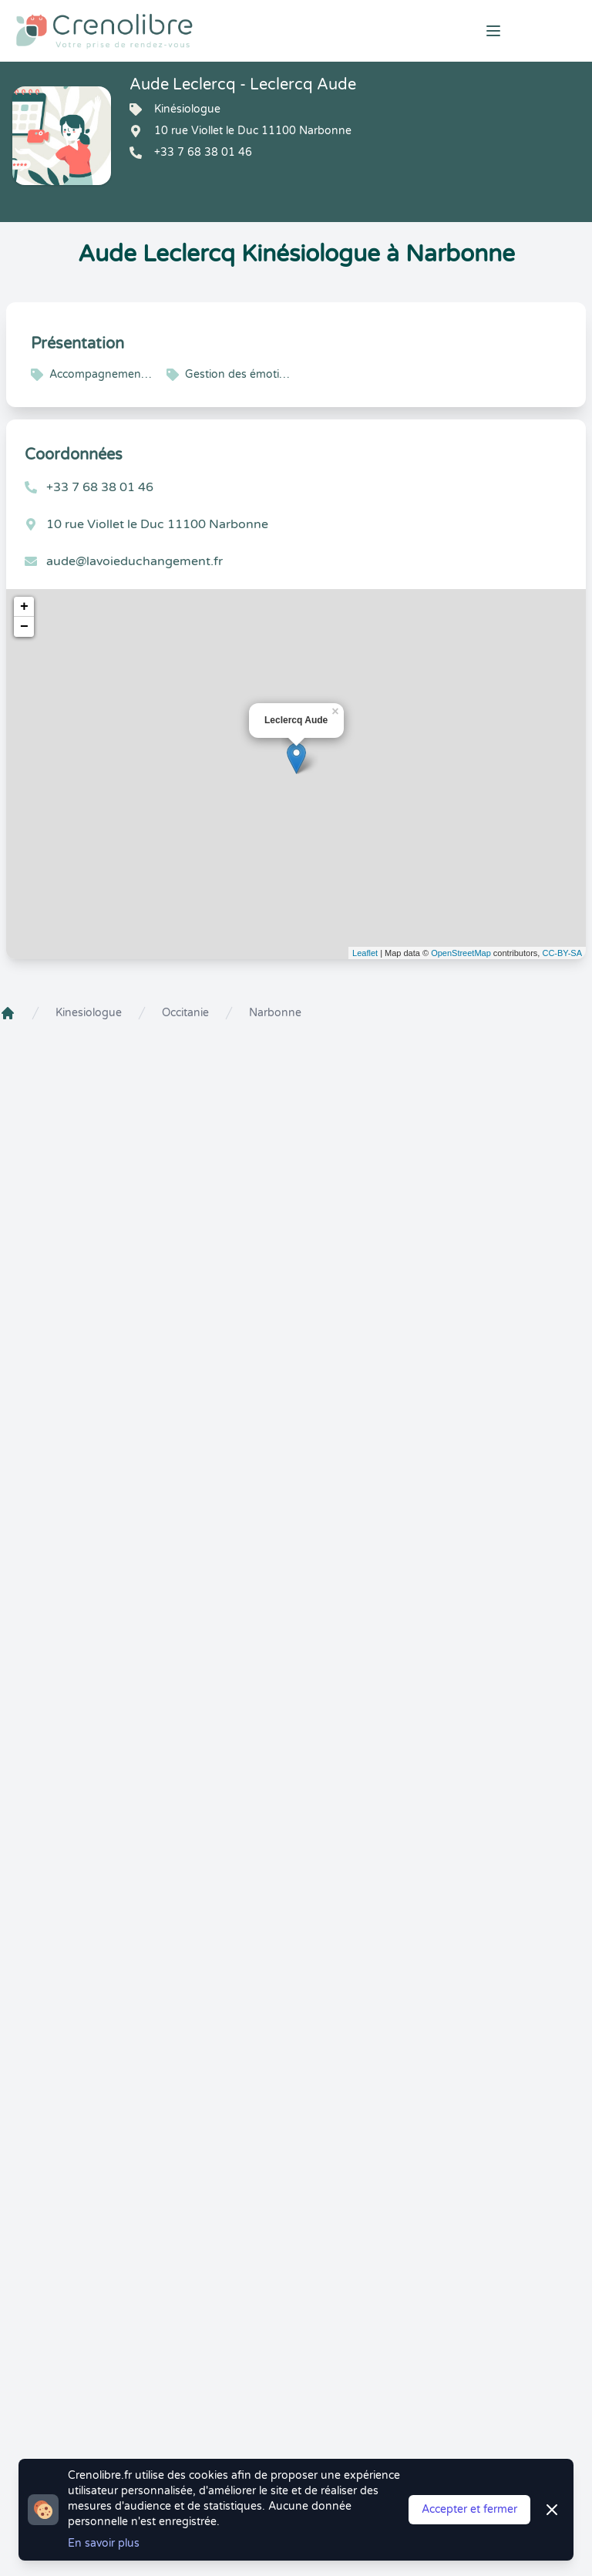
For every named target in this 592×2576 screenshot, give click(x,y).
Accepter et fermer (469, 2509)
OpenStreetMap (461, 953)
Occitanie (185, 1012)
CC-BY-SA (562, 953)
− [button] (24, 627)
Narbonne (275, 1012)
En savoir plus (104, 2543)
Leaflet (365, 953)
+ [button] (24, 607)
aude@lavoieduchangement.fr (134, 561)
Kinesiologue (89, 1012)
